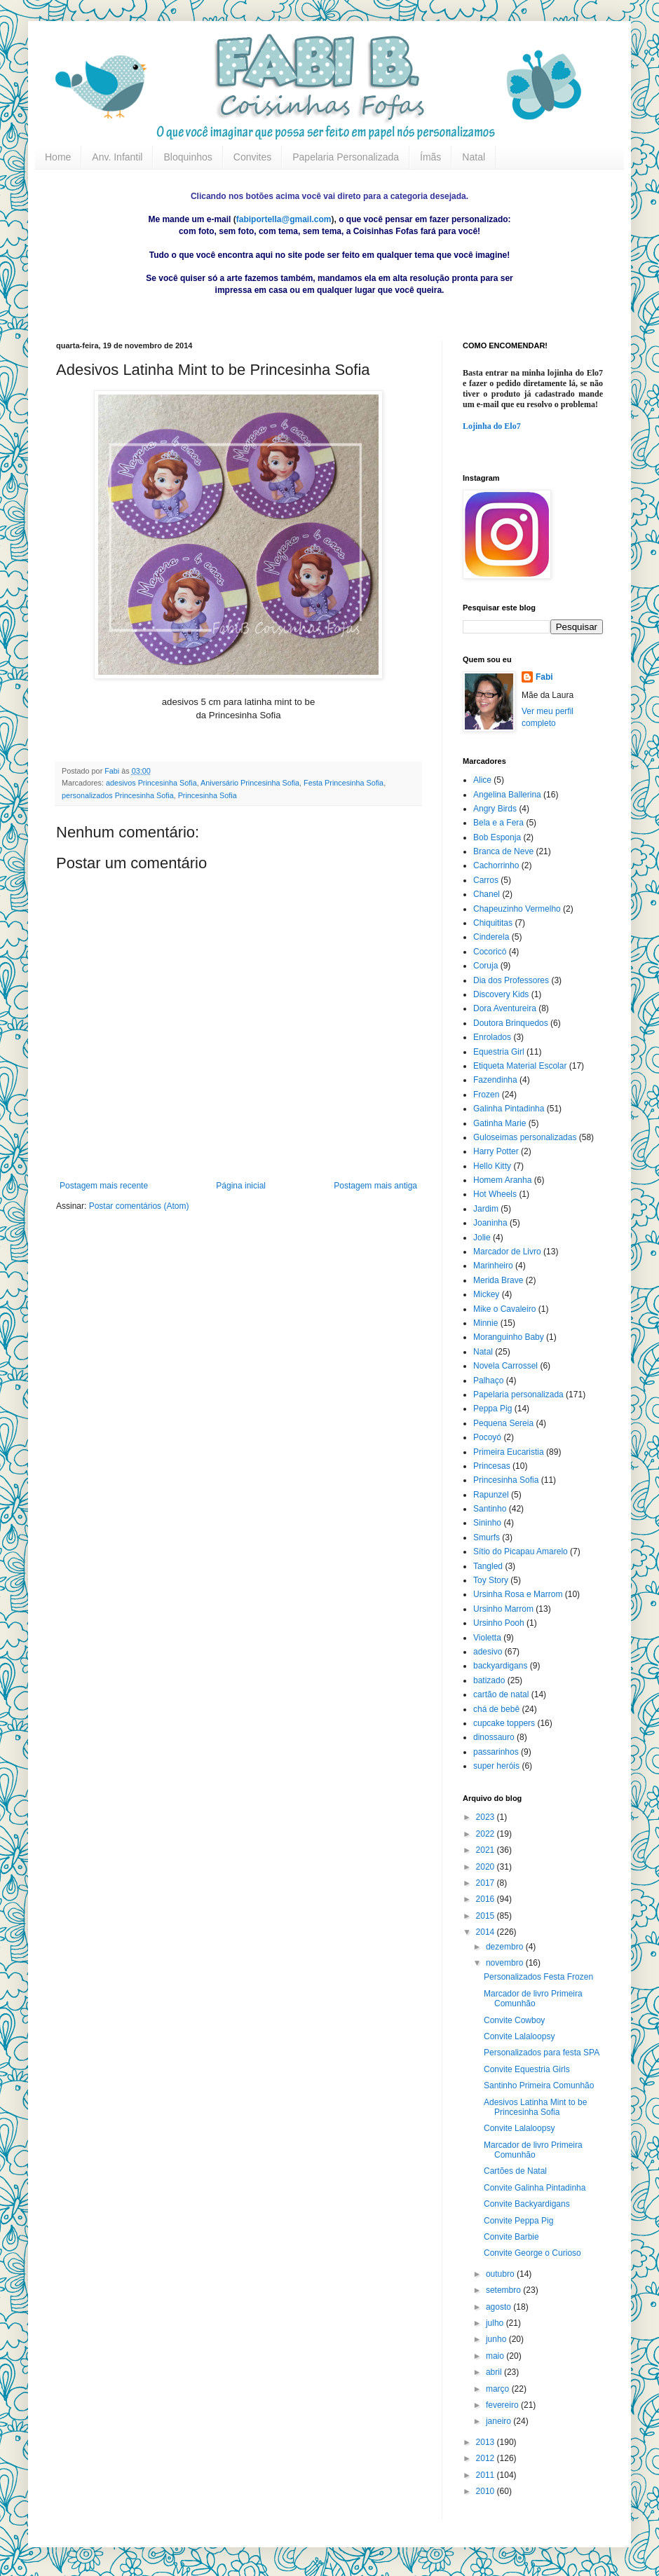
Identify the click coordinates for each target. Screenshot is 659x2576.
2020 (486, 1867)
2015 (486, 1916)
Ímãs (430, 157)
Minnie (485, 1323)
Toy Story (490, 1580)
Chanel (486, 894)
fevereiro (503, 2405)
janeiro (499, 2421)
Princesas (491, 1466)
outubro (501, 2274)
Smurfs (486, 1537)
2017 (486, 1883)
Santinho (489, 1509)
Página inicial (241, 1186)
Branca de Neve (503, 851)
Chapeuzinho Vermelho (517, 909)
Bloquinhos (187, 157)
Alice (482, 780)
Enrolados (492, 1037)
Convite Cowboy (514, 2020)
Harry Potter (496, 1151)
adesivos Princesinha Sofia (151, 783)
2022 (486, 1834)
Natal (473, 157)
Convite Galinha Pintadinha (534, 2188)
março (499, 2389)
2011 (486, 2475)
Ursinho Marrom (503, 1609)
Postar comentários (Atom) (139, 1206)
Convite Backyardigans (527, 2204)
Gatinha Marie (499, 1123)
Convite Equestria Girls (527, 2069)
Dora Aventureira (504, 1008)
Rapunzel (491, 1495)
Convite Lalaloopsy (519, 2036)
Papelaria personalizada (518, 1394)
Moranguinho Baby (508, 1337)
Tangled (488, 1566)
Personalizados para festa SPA (541, 2052)
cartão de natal (501, 1694)
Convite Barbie (511, 2237)
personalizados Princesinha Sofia (118, 795)
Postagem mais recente (104, 1186)
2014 (486, 1932)
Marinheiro (493, 1265)
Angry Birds (495, 809)
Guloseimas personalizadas (524, 1137)
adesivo (487, 1652)
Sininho (487, 1523)
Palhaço (488, 1380)
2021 (486, 1850)
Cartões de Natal (515, 2171)
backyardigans (500, 1666)
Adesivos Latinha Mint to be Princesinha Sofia (535, 2107)
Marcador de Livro (507, 1251)
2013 (486, 2442)
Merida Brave (498, 1280)
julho (496, 2323)
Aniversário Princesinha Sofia (250, 783)
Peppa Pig (492, 1408)
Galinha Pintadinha (508, 1109)
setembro (504, 2290)
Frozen (486, 1094)
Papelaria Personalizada (345, 157)
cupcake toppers (504, 1723)
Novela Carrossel (505, 1366)
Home (58, 157)
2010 (486, 2491)
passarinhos (496, 1752)
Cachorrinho (496, 865)
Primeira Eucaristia (508, 1452)
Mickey (486, 1294)
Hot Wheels (495, 1194)
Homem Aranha (502, 1180)
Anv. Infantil (117, 157)
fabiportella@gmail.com (284, 219)
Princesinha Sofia (207, 795)
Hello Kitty (492, 1166)
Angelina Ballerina (507, 795)
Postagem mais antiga (375, 1186)
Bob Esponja (497, 837)
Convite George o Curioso (532, 2253)
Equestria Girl (498, 1052)
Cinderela (491, 937)
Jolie (482, 1237)
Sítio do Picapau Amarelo (520, 1551)
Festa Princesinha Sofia (343, 783)
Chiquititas (492, 923)
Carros (485, 880)
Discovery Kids (501, 994)
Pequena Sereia (503, 1423)
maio (496, 2356)
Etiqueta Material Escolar (519, 1066)
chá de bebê (496, 1709)
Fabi (544, 677)
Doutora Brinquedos (510, 1023)
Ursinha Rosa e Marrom (517, 1594)
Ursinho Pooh (498, 1623)
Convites (252, 157)
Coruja (485, 966)
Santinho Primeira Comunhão (539, 2085)
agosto (499, 2307)
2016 (486, 1899)
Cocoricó (489, 952)
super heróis (496, 1766)
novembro (506, 1963)
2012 (486, 2458)
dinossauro (494, 1737)
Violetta (487, 1638)
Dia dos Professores (511, 980)
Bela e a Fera (498, 823)
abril (495, 2372)
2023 (486, 1817)
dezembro (506, 1947)
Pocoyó (487, 1437)
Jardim (485, 1209)
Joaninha (490, 1223)
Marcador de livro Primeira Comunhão (533, 1998)
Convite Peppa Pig (518, 2221)
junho (497, 2339)
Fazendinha (495, 1080)
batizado (489, 1680)
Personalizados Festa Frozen (538, 1977)
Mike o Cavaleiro (504, 1309)
